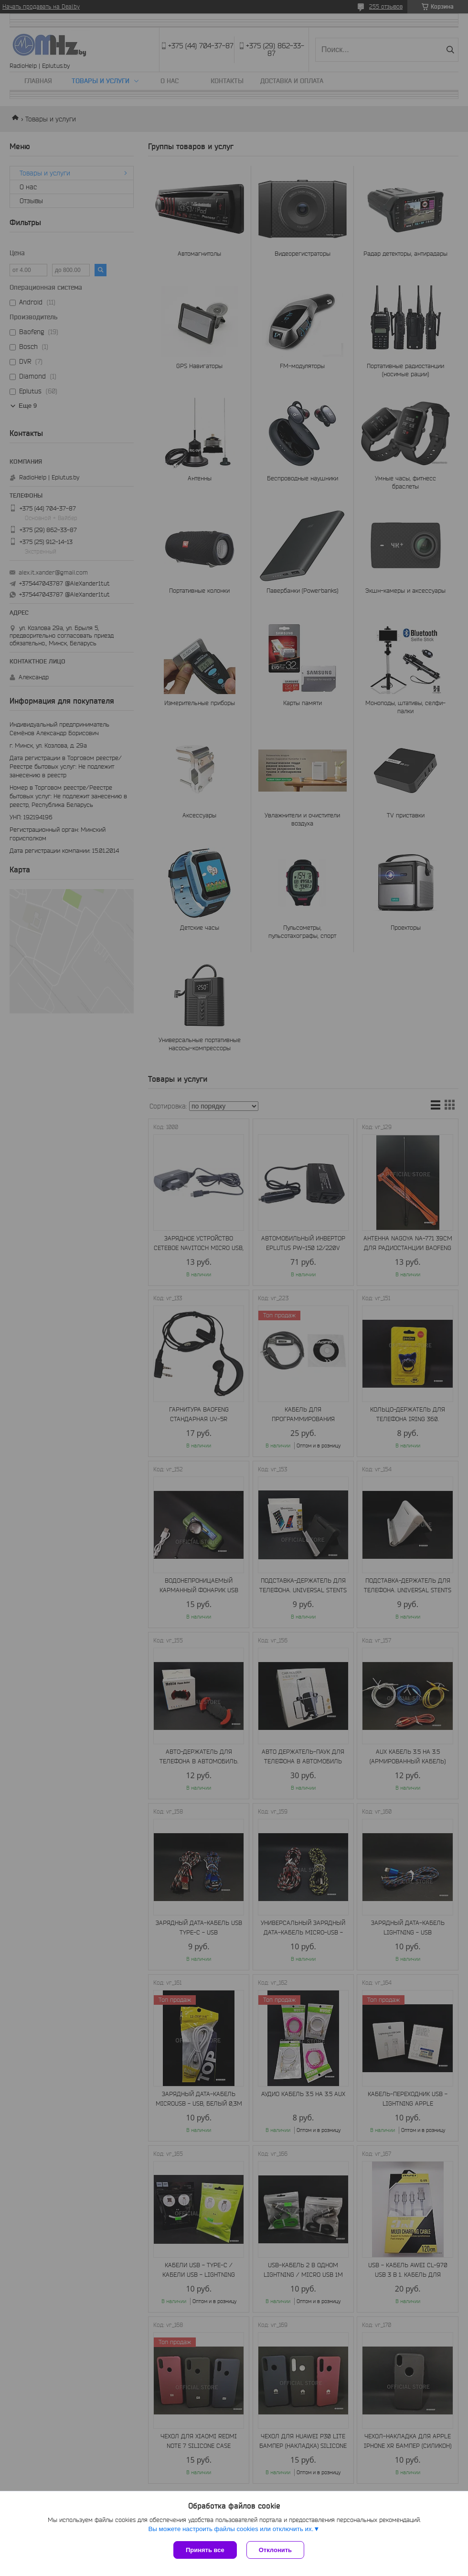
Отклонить (275, 2550)
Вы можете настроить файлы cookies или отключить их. (230, 2529)
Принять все (205, 2550)
